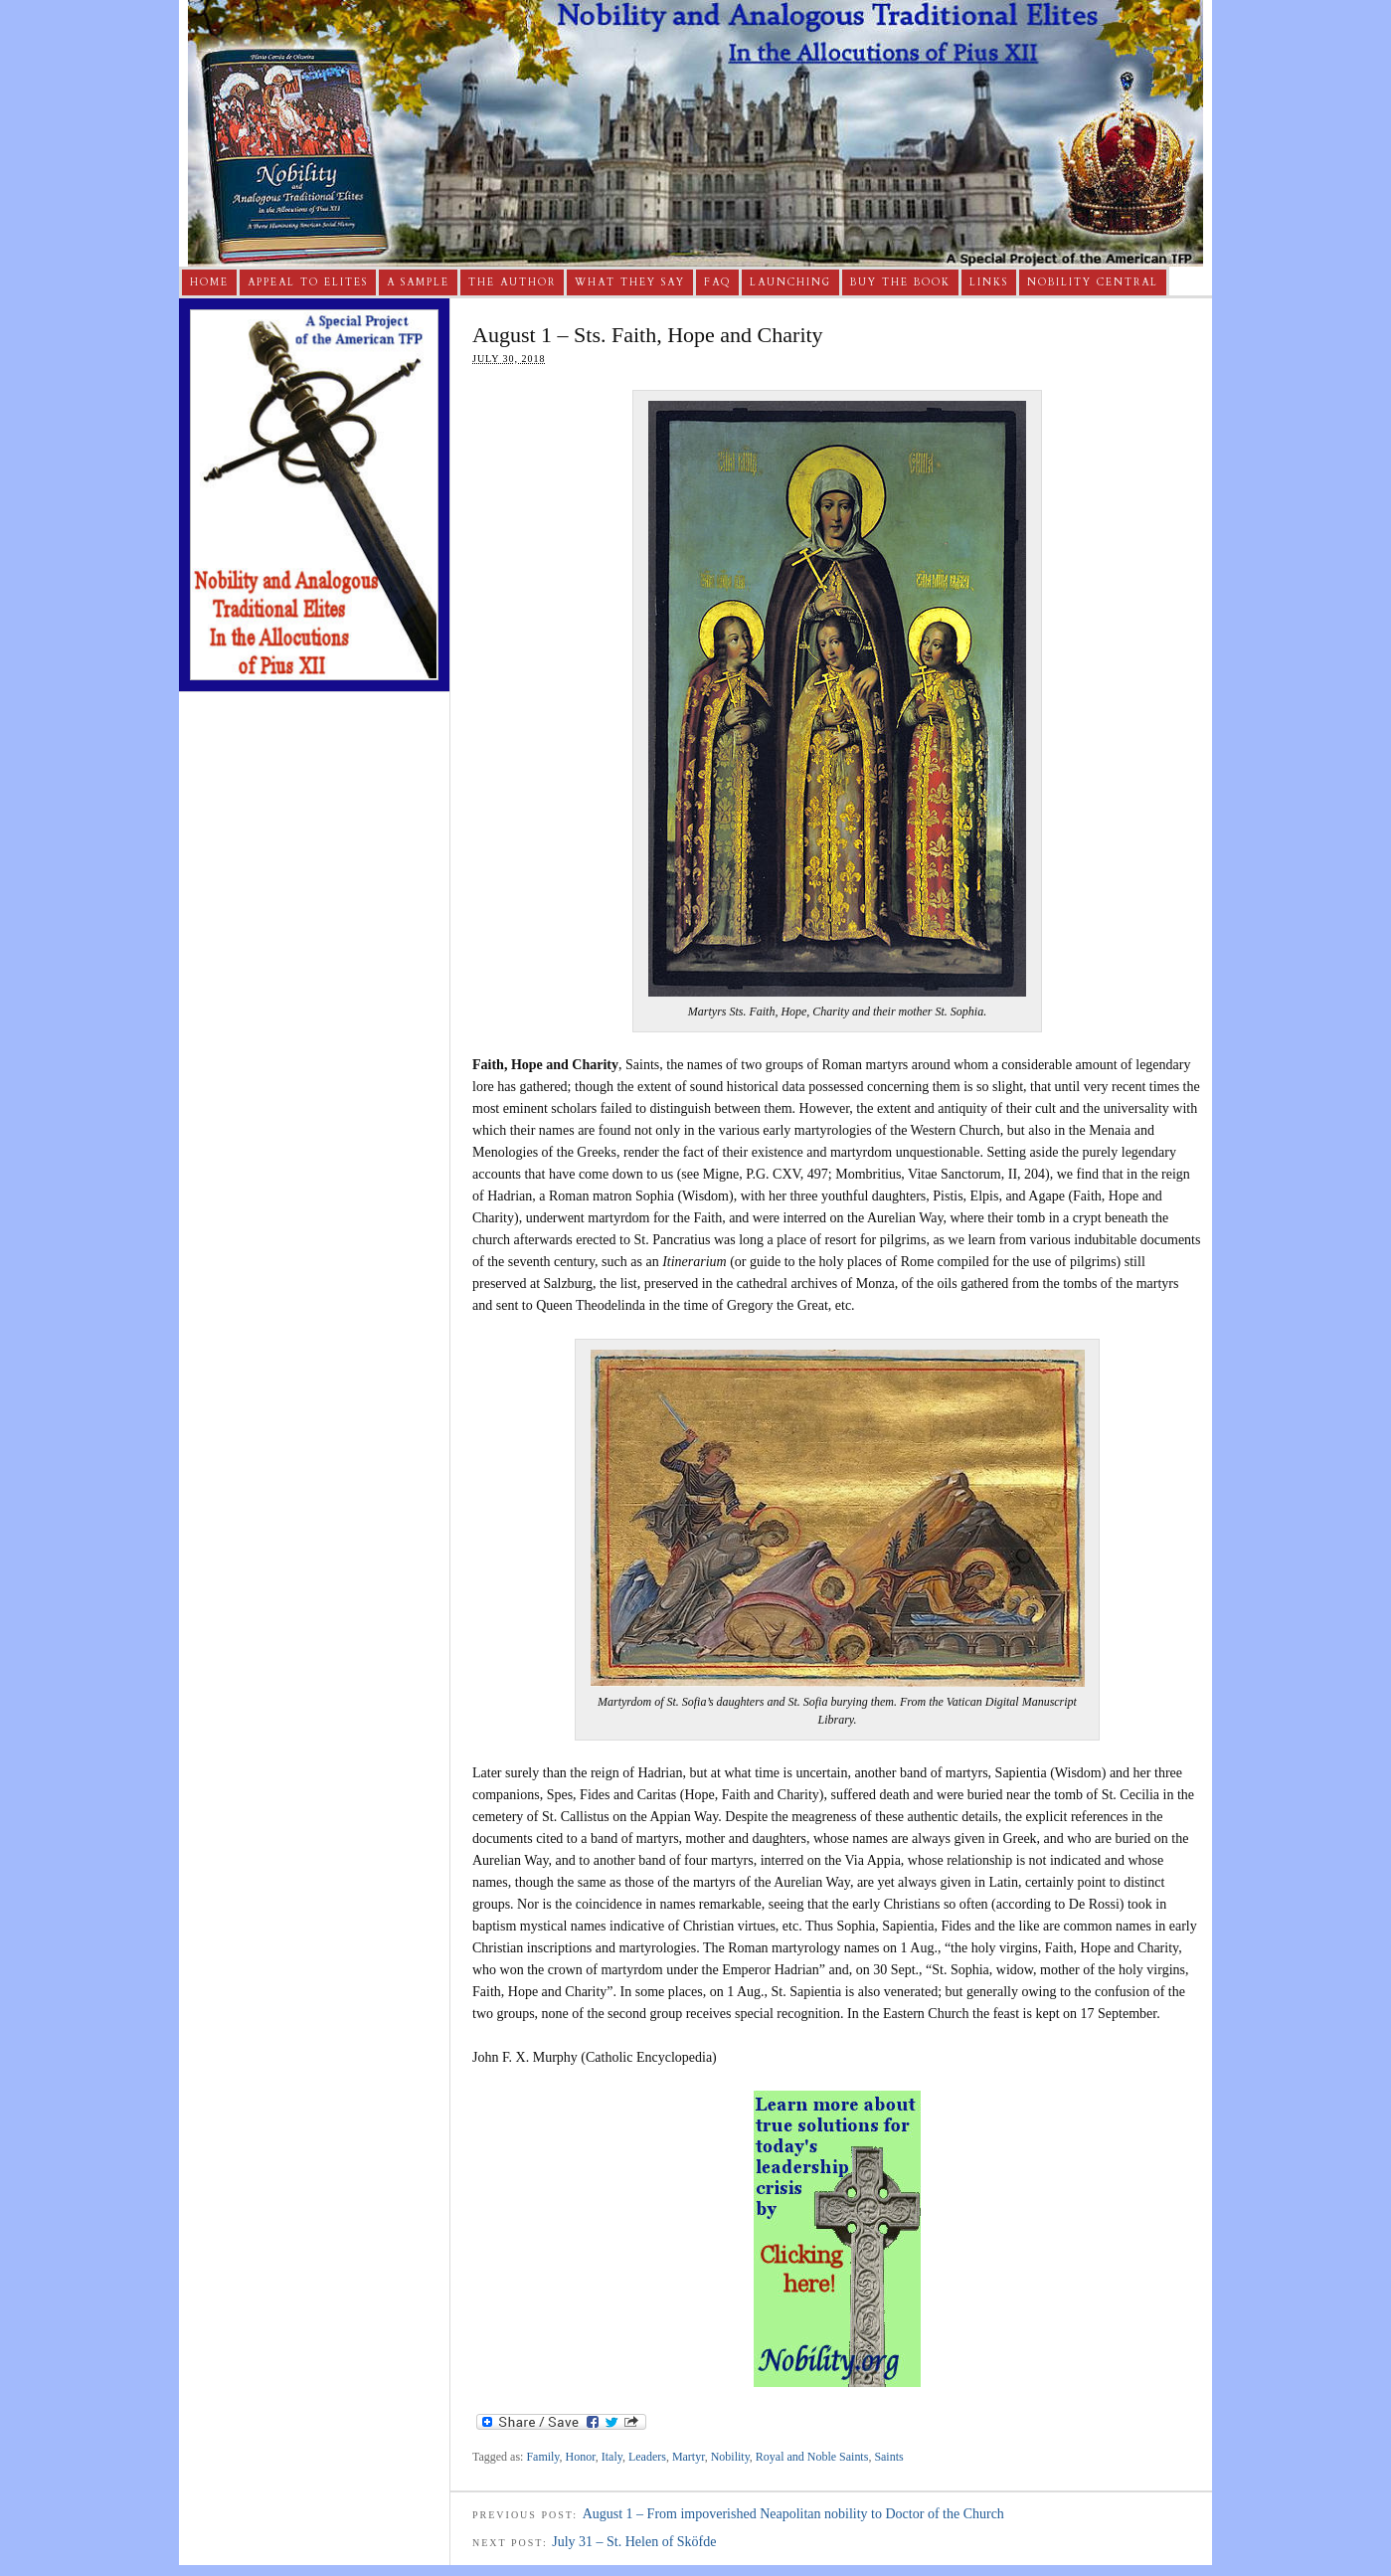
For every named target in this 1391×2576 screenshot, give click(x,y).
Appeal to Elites (308, 282)
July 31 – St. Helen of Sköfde (634, 2541)
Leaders (647, 2457)
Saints (888, 2457)
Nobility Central (1092, 282)
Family (542, 2457)
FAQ (717, 282)
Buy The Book (900, 282)
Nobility (730, 2457)
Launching (790, 282)
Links (988, 282)
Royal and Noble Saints (812, 2457)
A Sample (418, 282)
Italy (612, 2457)
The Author (512, 282)
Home (209, 282)
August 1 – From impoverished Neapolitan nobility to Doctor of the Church (793, 2513)
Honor (581, 2457)
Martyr (688, 2457)
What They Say (630, 282)
